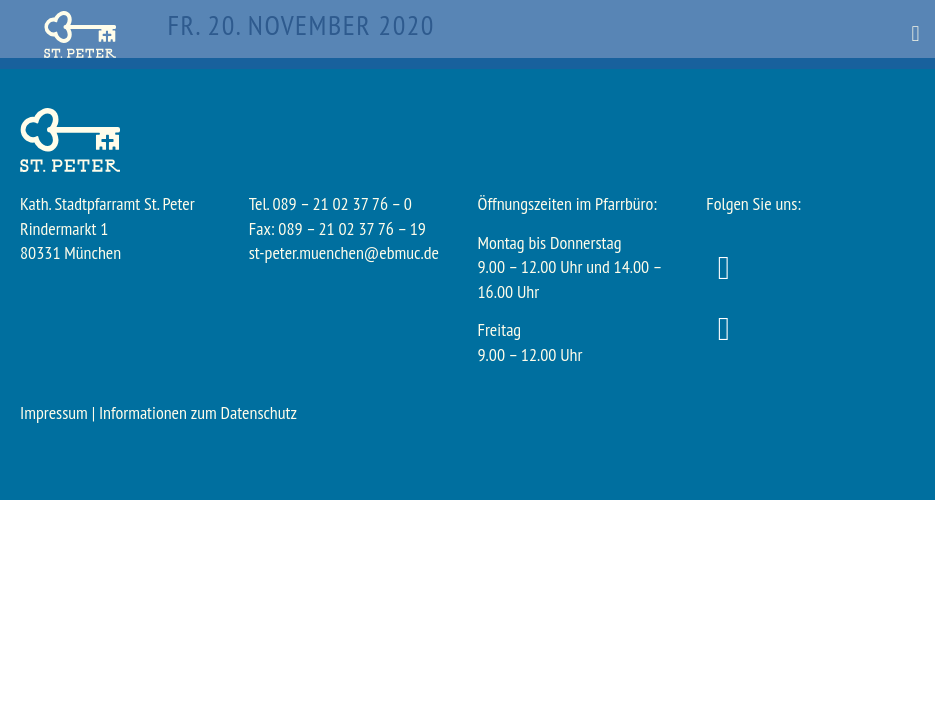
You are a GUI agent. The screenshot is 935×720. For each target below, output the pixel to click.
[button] (915, 34)
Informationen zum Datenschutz (198, 412)
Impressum (54, 412)
